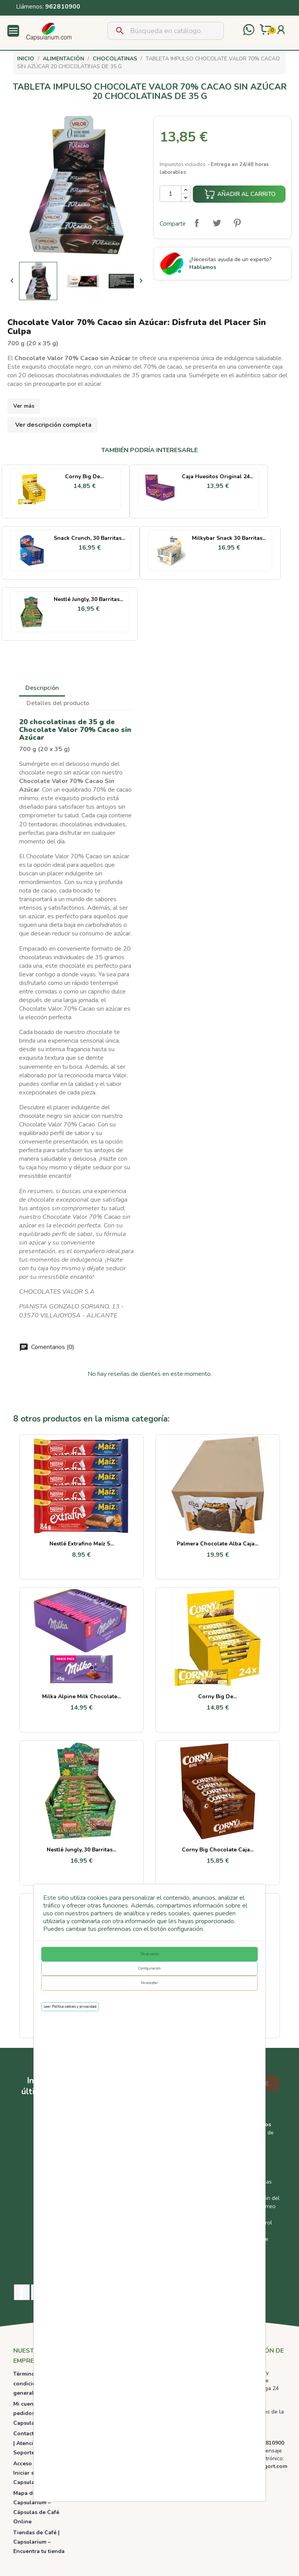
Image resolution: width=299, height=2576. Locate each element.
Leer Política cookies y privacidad (70, 2006)
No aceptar (149, 1982)
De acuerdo (150, 1954)
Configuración (149, 1968)
